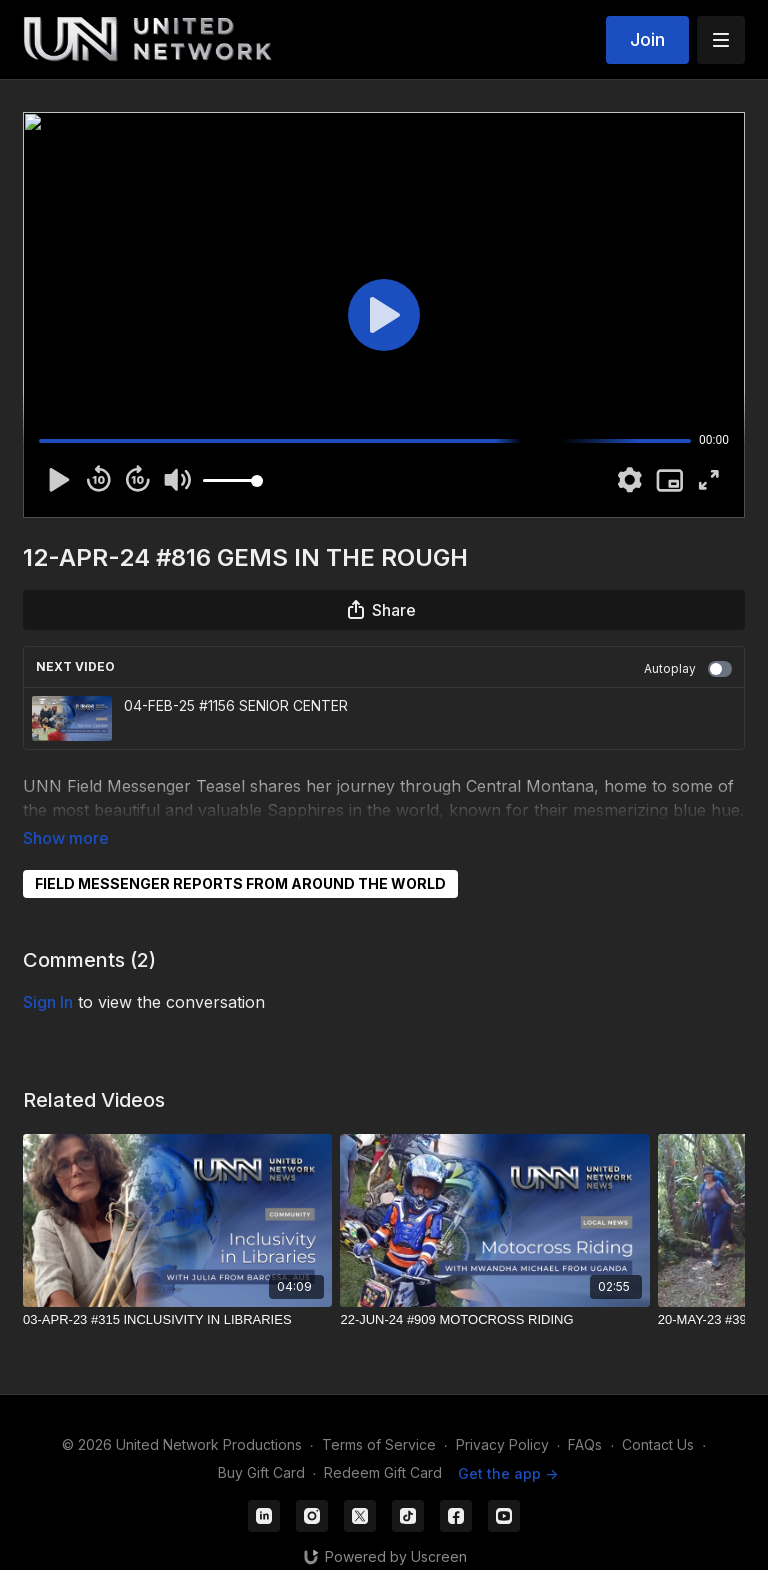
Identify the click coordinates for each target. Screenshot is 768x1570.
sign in (48, 974)
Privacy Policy (502, 1416)
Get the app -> (508, 1445)
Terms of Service (379, 1416)
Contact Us (658, 1416)
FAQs (585, 1416)
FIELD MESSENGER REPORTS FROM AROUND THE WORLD (240, 855)
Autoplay (688, 669)
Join (647, 39)
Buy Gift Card (261, 1445)
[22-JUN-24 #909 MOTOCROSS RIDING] (494, 1292)
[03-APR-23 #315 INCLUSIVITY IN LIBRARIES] (177, 1292)
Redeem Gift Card (383, 1445)
